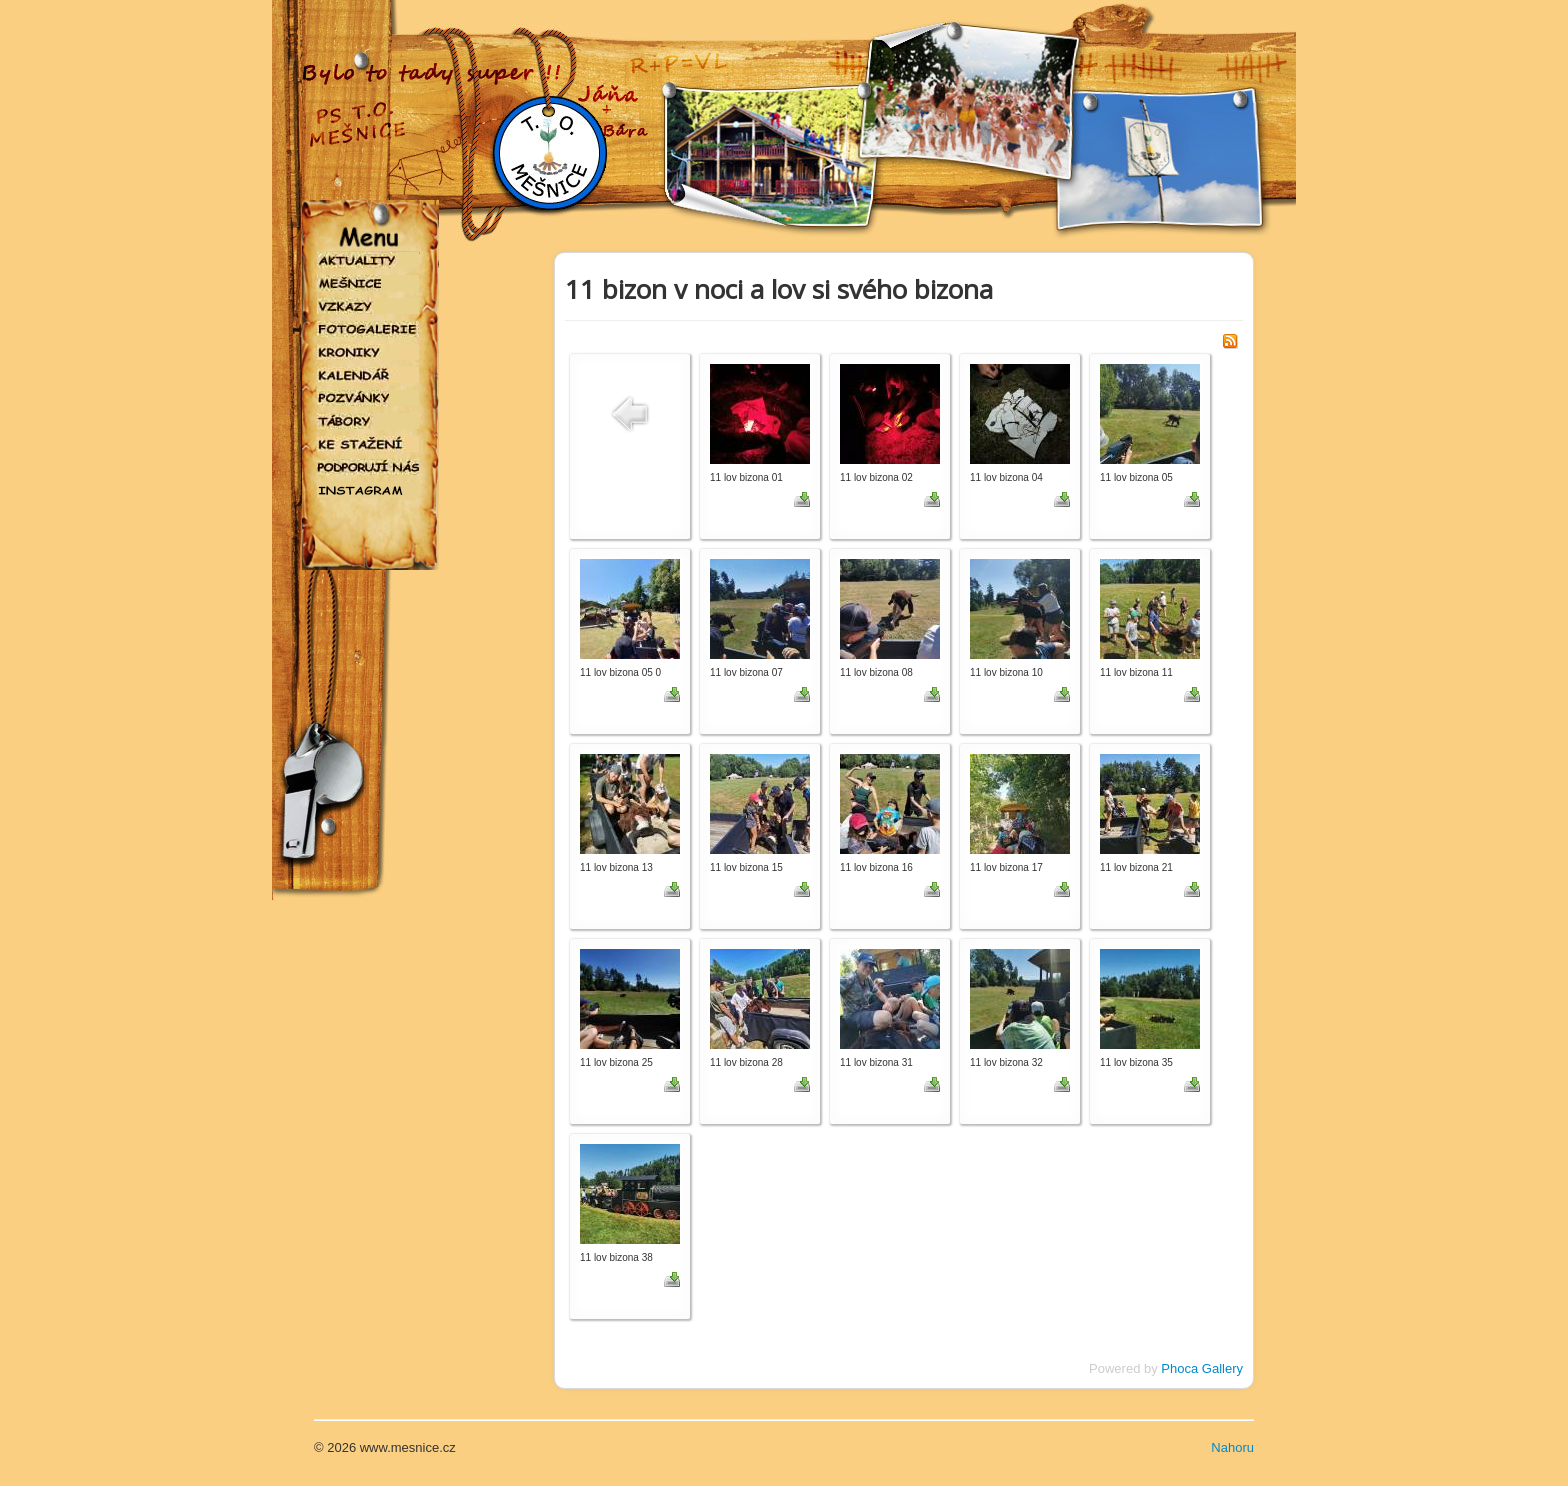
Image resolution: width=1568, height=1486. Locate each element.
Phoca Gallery (1202, 1368)
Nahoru (1232, 1447)
